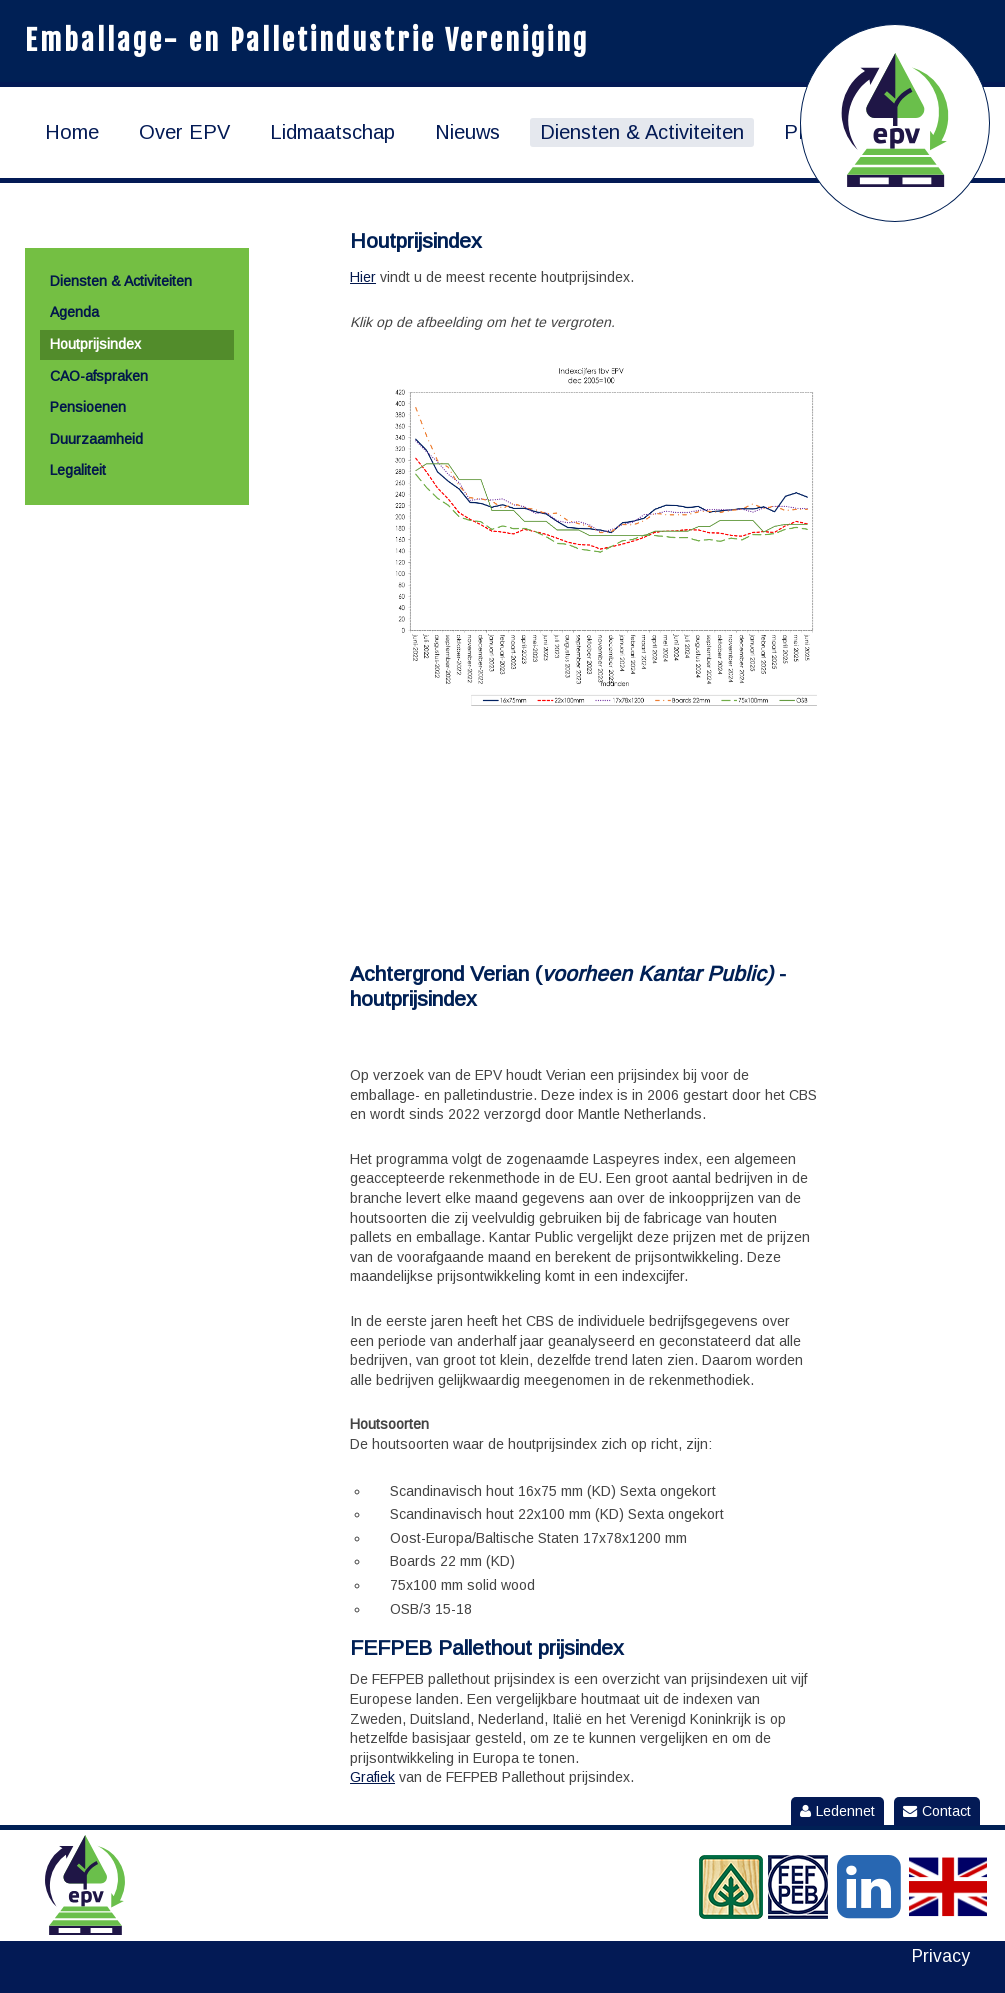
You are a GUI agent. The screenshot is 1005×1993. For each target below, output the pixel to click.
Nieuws (467, 132)
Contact (937, 1811)
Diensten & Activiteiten (642, 132)
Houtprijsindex (95, 344)
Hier (363, 277)
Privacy (941, 1956)
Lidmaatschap (332, 132)
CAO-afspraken (99, 376)
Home (72, 132)
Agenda (74, 312)
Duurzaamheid (96, 439)
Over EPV (184, 132)
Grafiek (372, 1777)
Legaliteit (78, 470)
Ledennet (837, 1811)
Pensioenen (88, 407)
